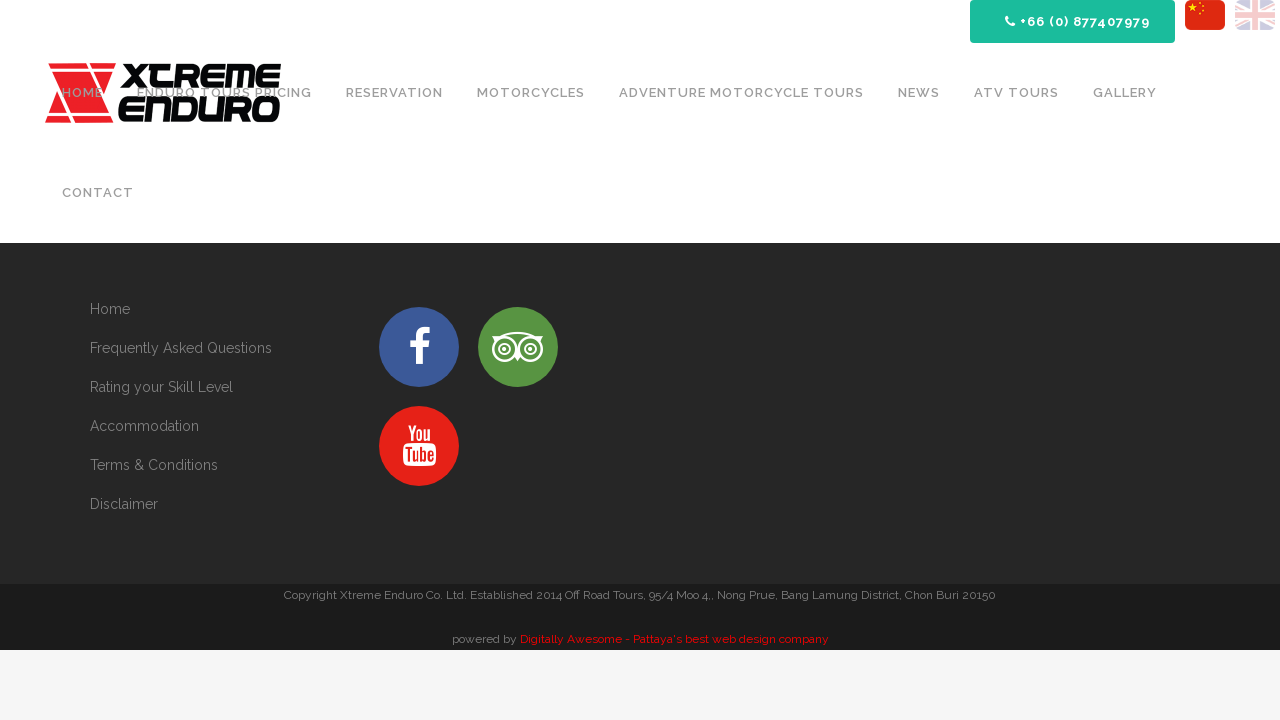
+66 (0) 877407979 (1077, 21)
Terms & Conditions (154, 465)
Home (110, 309)
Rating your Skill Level (161, 387)
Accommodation (144, 426)
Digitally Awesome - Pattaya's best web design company (674, 639)
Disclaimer (124, 504)
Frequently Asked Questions (181, 348)
